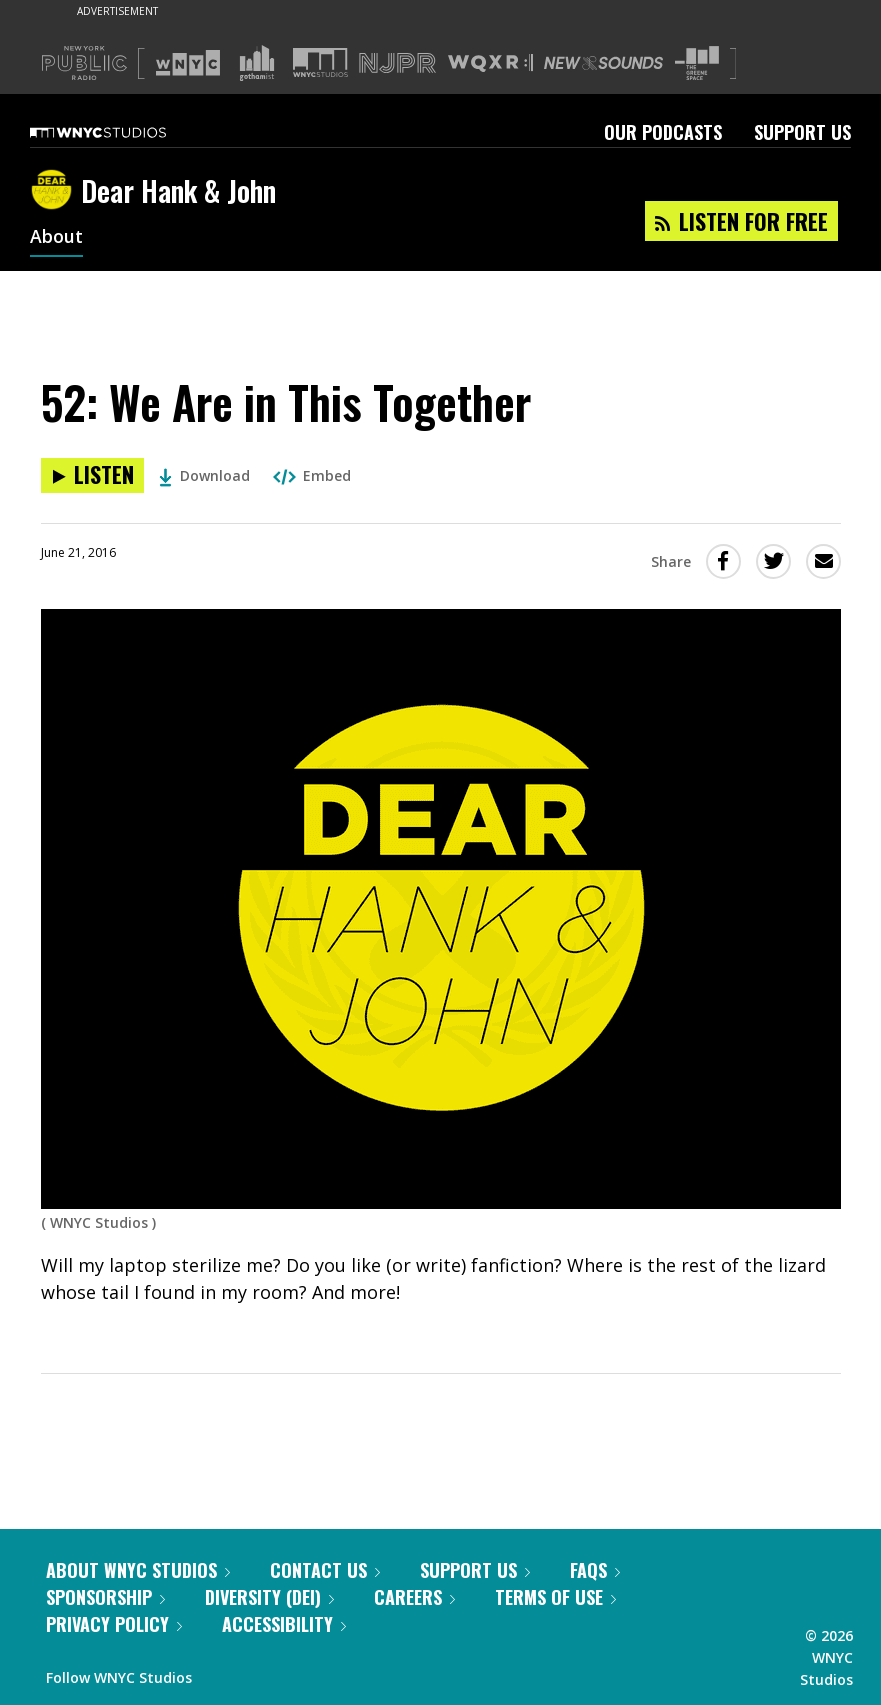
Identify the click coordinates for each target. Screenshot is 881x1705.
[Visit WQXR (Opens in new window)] (490, 63)
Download (204, 475)
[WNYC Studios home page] (123, 132)
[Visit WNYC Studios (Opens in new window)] (320, 62)
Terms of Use (555, 1597)
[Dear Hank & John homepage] (55, 191)
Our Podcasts (663, 132)
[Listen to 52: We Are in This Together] (92, 475)
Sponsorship (105, 1597)
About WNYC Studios (138, 1570)
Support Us (802, 132)
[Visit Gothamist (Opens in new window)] (257, 63)
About (56, 238)
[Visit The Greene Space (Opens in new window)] (697, 63)
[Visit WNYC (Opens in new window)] (188, 63)
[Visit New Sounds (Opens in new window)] (603, 63)
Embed (312, 475)
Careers (414, 1597)
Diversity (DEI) (269, 1597)
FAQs (595, 1570)
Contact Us (325, 1570)
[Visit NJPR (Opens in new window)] (397, 63)
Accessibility (284, 1624)
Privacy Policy (114, 1624)
